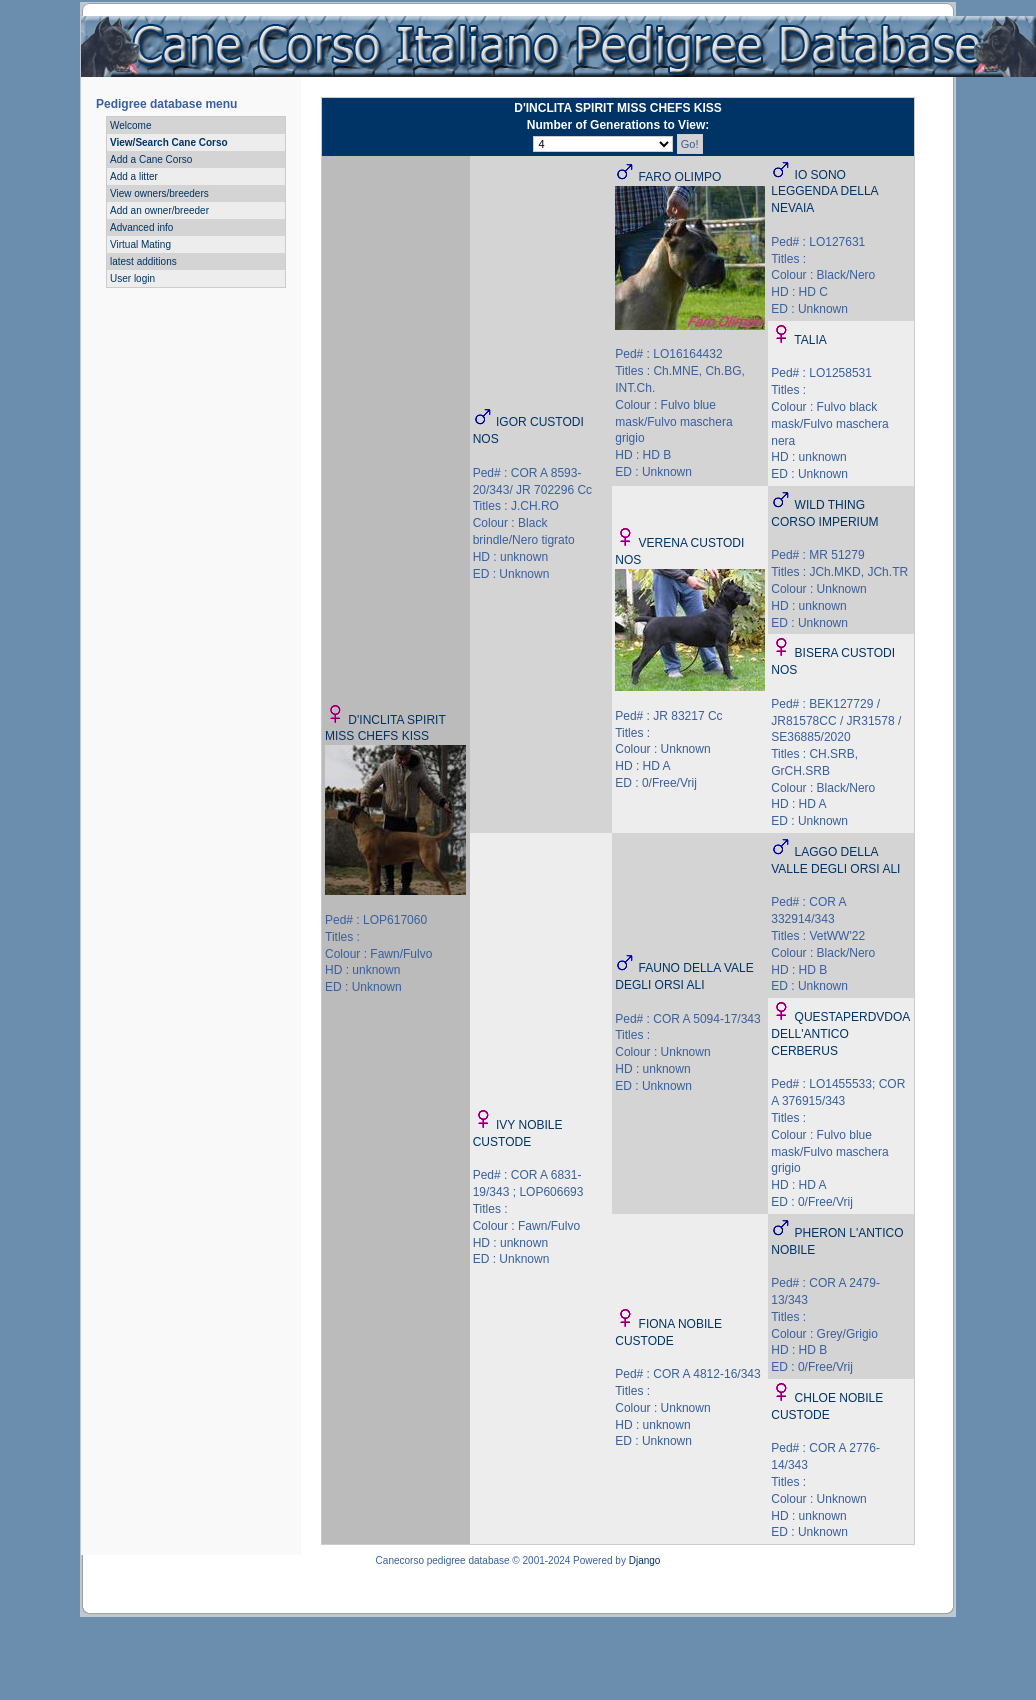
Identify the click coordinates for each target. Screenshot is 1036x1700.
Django (645, 1560)
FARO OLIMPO (680, 177)
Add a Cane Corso (151, 159)
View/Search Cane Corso (169, 142)
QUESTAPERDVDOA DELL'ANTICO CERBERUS (840, 1034)
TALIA (810, 340)
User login (132, 278)
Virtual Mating (140, 244)
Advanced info (141, 227)
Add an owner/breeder (159, 210)
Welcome (131, 125)
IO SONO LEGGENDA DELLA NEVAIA (824, 192)
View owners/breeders (159, 193)
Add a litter (134, 176)
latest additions (143, 261)
